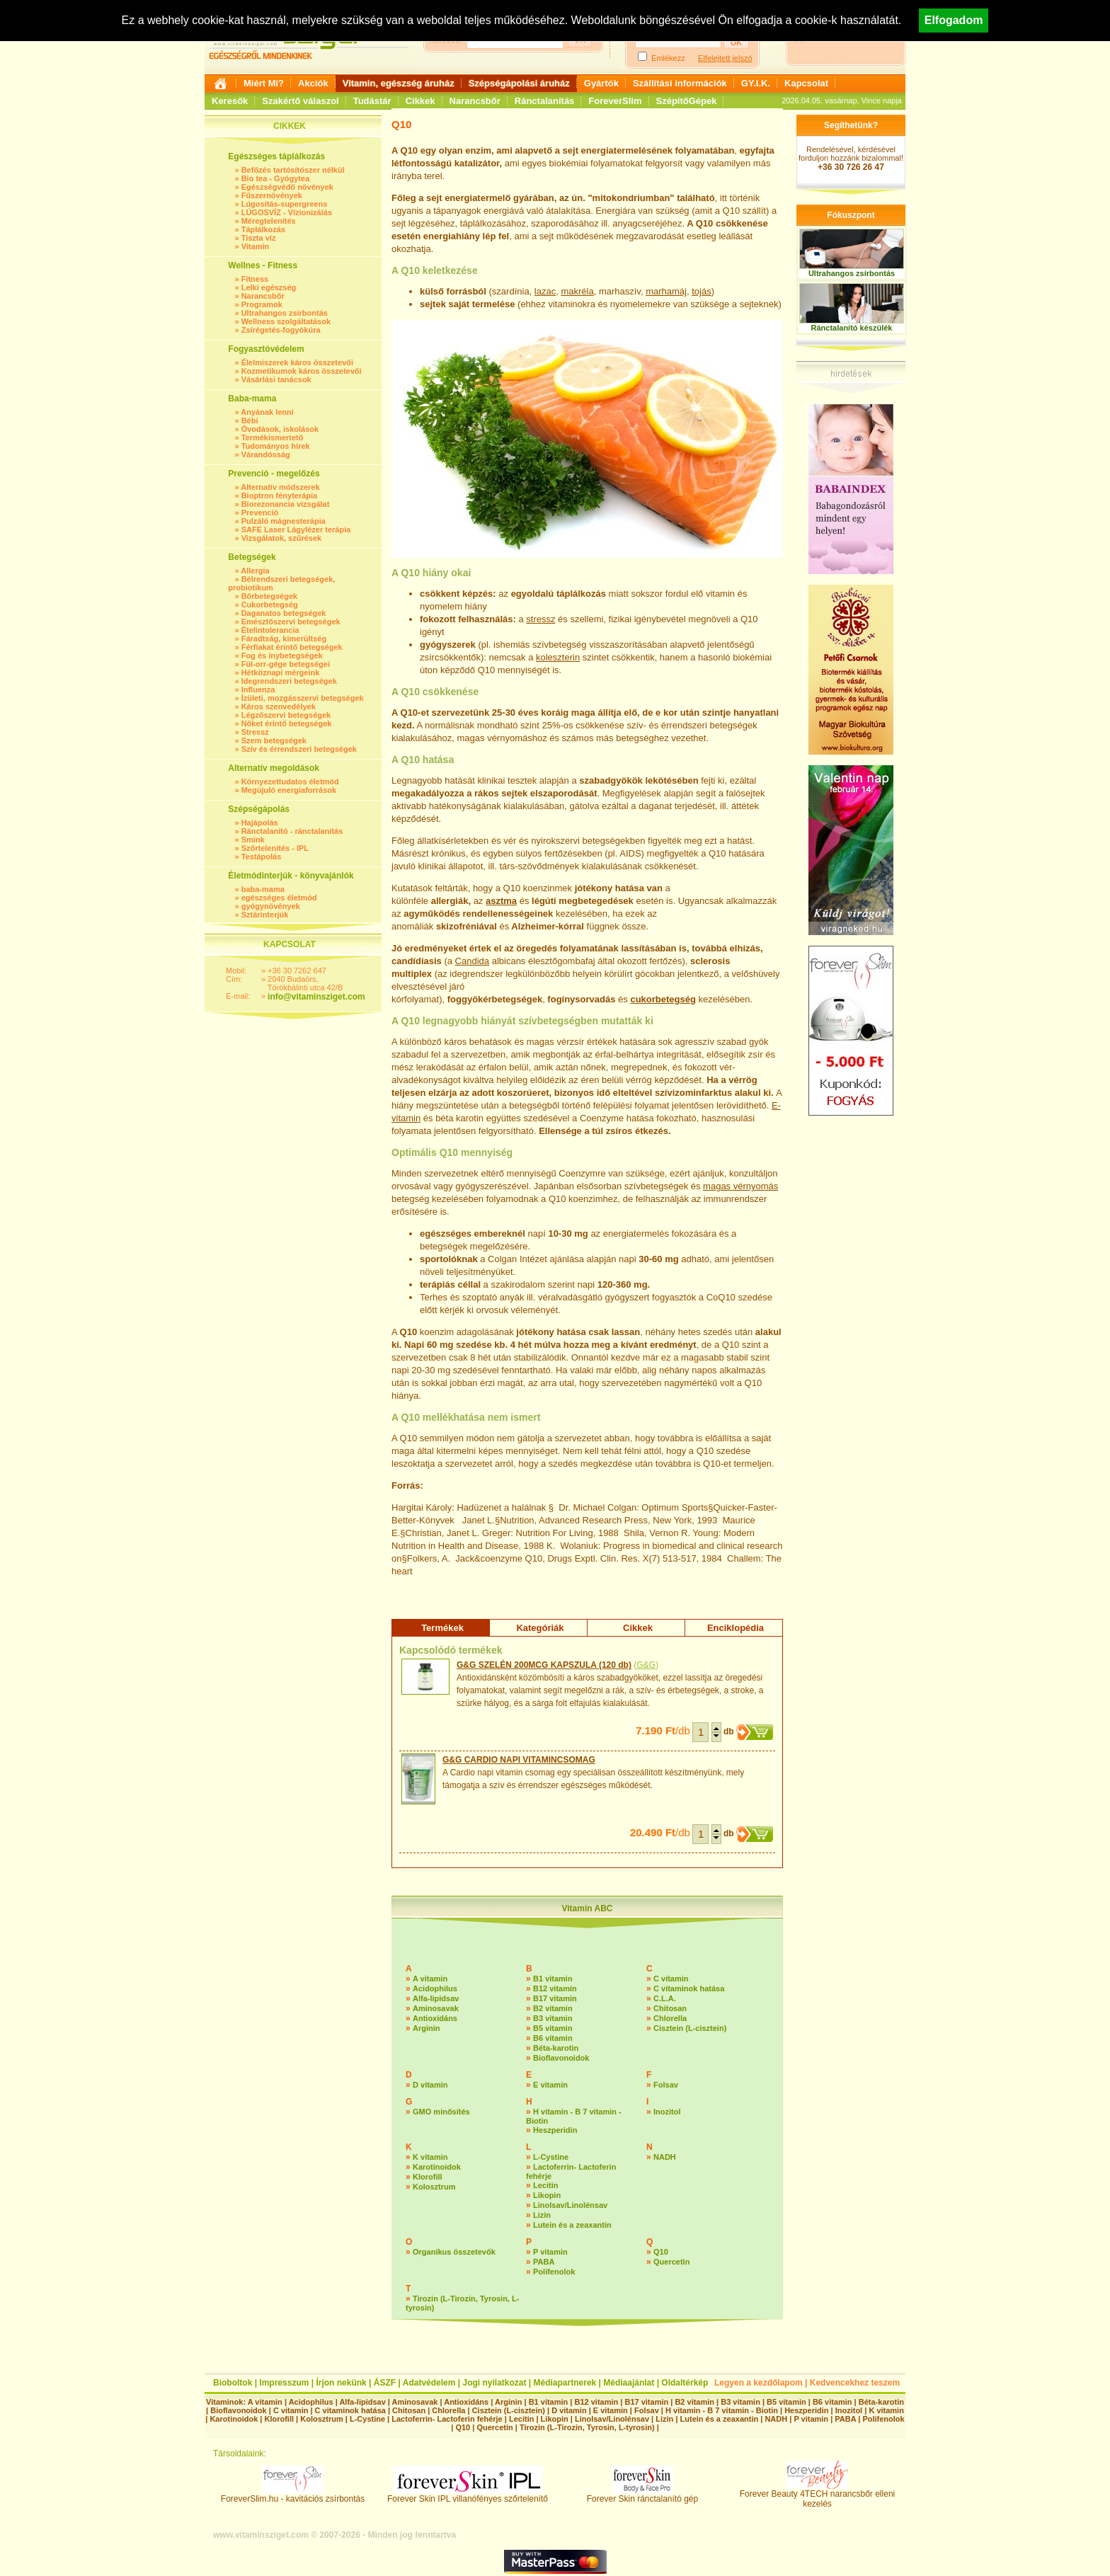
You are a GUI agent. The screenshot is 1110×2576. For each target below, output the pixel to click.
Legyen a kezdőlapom (758, 2383)
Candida (472, 961)
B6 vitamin (553, 2038)
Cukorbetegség (269, 604)
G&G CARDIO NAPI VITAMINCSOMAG (518, 1760)
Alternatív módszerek (280, 487)
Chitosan (670, 2008)
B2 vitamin (553, 2008)
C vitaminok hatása (688, 1988)
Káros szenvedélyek (278, 706)
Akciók (313, 83)
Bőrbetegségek (269, 596)
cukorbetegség (662, 999)
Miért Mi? (264, 83)
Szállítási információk (680, 83)
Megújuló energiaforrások (288, 790)
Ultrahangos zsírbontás (284, 313)
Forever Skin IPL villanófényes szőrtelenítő (467, 2495)
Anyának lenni (267, 412)
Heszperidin (555, 2130)
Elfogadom (954, 20)
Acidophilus (435, 1988)
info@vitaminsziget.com (316, 997)
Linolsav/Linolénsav (570, 2205)
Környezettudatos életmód (290, 781)
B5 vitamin (553, 2028)
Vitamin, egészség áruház (398, 83)
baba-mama (263, 889)
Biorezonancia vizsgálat (285, 504)
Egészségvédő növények (287, 187)
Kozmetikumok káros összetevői (301, 371)
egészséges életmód (279, 897)
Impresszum (284, 2383)
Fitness (255, 279)
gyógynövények (270, 906)
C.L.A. (664, 1998)
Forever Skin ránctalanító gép (642, 2495)
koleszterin (558, 657)
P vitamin (550, 2252)
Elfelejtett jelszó (725, 58)
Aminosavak (436, 2008)
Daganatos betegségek (283, 613)
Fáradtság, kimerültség (283, 638)
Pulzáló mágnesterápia (283, 521)
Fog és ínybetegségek (282, 655)
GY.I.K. (755, 83)
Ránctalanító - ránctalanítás (292, 831)
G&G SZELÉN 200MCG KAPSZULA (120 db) (544, 1665)
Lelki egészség (269, 287)
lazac (545, 291)
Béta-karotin (555, 2048)
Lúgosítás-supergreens (284, 204)
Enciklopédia (735, 1627)
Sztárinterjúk (265, 914)
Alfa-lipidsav (436, 1998)
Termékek (442, 1627)
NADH (664, 2157)
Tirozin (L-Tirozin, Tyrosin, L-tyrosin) (587, 2427)
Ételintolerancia (270, 630)
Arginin (426, 2028)
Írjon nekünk (341, 2383)
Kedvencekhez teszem (855, 2383)
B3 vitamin (553, 2018)
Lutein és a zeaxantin (572, 2225)
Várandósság (265, 454)
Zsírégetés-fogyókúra (281, 330)
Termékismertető (272, 437)
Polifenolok (554, 2271)
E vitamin (550, 2084)
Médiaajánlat (628, 2383)
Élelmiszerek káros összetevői (297, 362)
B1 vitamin (553, 1978)
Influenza (258, 689)
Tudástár (372, 101)
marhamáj (666, 291)
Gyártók (601, 83)
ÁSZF (385, 2383)
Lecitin (545, 2185)
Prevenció (260, 512)
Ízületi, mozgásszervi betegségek (302, 698)
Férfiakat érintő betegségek (292, 647)
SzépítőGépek (686, 101)
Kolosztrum (434, 2186)
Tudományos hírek (275, 446)
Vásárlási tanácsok (276, 379)
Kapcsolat (806, 83)
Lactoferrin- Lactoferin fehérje (446, 2419)
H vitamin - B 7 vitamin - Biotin (721, 2410)
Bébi (249, 420)
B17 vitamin (555, 1998)
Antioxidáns (435, 2018)
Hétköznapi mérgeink (280, 672)
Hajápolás (259, 822)
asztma (501, 900)
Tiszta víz (258, 238)
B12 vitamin (555, 1988)
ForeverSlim (614, 101)
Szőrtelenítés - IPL (275, 848)
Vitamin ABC (586, 1908)
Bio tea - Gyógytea (275, 178)
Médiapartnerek (565, 2383)
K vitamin (430, 2157)
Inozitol (667, 2111)
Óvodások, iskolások (280, 429)
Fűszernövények (271, 195)
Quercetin (671, 2261)
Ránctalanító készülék (852, 328)
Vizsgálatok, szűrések (281, 538)
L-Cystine (550, 2157)
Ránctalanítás (545, 101)
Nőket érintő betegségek (286, 723)
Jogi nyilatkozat (494, 2383)
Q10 (660, 2252)
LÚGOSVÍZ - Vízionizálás (286, 212)
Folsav (665, 2084)
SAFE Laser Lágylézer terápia (296, 529)
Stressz (255, 732)
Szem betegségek (274, 740)
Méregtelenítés (268, 221)
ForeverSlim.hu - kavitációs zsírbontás (293, 2495)
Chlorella (670, 2018)
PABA (543, 2261)
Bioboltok (232, 2383)
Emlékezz (668, 58)
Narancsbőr (475, 101)
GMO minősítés (441, 2111)
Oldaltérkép (684, 2383)
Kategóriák (539, 1627)
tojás (701, 291)
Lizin (542, 2215)
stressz (540, 619)
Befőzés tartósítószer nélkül (293, 170)
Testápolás (261, 856)
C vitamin (671, 1978)
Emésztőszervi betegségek (291, 621)
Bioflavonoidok (561, 2058)
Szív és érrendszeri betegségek (299, 749)
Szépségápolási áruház (519, 83)
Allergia (255, 570)
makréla (577, 291)
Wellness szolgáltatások (286, 321)
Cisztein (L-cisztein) (689, 2028)
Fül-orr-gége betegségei (285, 664)
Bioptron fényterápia (279, 495)
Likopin (547, 2195)
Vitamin (255, 246)
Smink (253, 839)
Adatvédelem (429, 2383)
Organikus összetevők (454, 2252)
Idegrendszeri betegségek (289, 681)
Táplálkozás (263, 229)
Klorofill (427, 2177)
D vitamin (430, 2084)
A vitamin (430, 1978)
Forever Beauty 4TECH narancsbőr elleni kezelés (817, 2495)
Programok (261, 304)
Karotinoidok (437, 2167)
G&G (646, 1665)
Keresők (230, 101)
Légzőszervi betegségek (286, 715)
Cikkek (420, 101)
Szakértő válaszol (300, 101)
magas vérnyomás (740, 1186)
